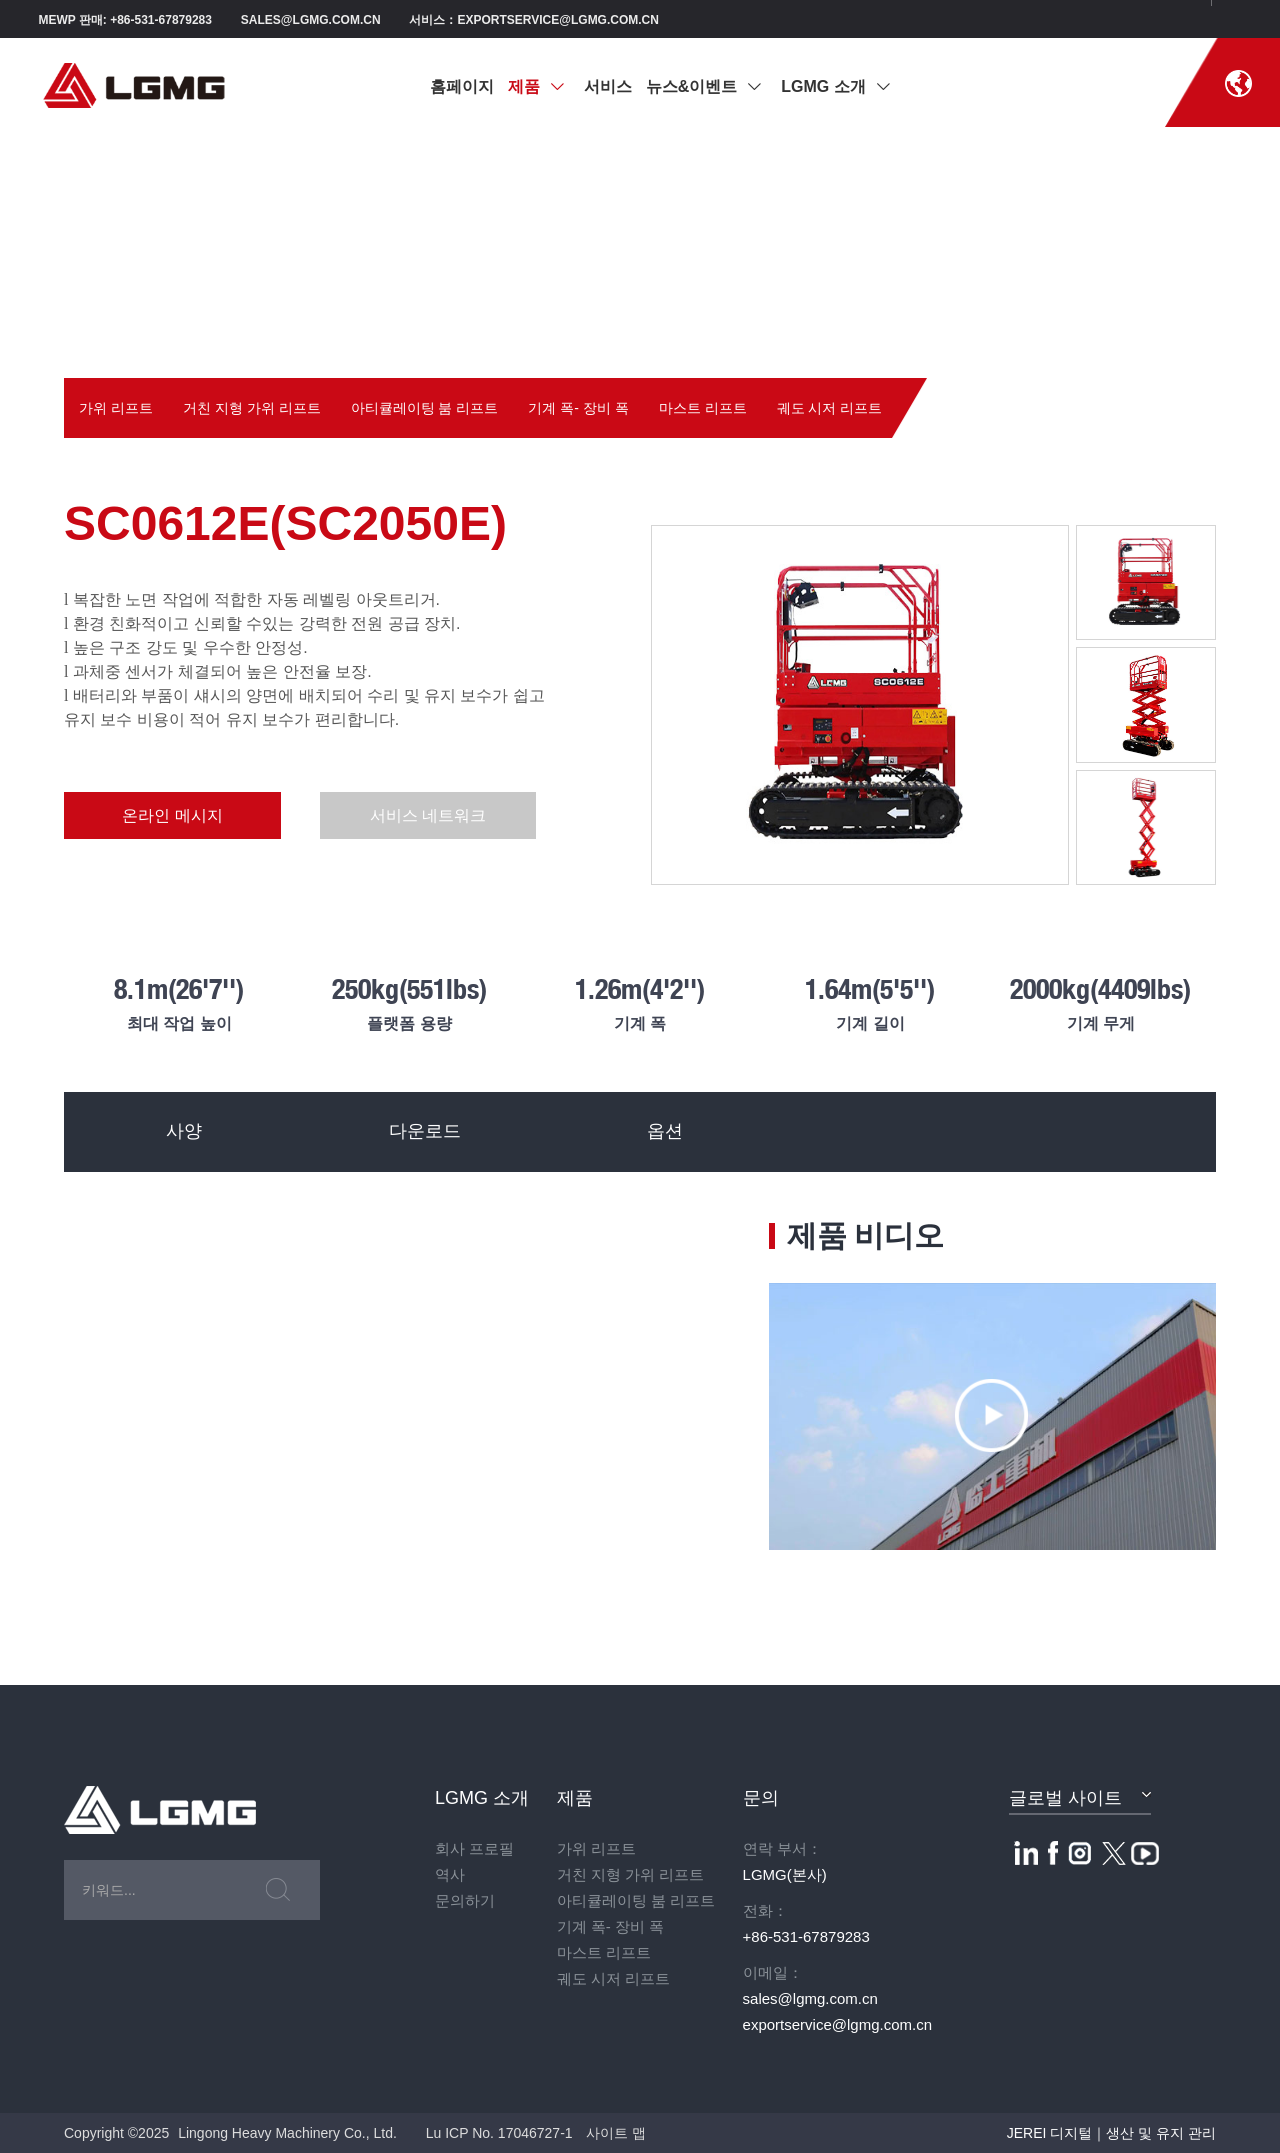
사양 (184, 1132)
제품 (536, 87)
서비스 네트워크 (407, 815)
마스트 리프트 (703, 408)
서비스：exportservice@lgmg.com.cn (534, 20)
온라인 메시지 (165, 815)
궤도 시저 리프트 (830, 408)
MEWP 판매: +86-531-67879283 (125, 20)
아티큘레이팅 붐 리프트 (425, 408)
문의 (761, 1798)
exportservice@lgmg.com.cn (837, 2024)
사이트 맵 (616, 2133)
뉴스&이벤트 (704, 87)
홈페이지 (462, 86)
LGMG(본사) (785, 1874)
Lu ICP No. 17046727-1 (499, 2133)
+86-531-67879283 (806, 1936)
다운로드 (424, 1132)
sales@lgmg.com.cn (311, 20)
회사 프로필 (474, 1848)
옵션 (664, 1132)
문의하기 (465, 1900)
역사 (450, 1874)
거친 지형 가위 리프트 (252, 408)
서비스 (608, 86)
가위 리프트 (116, 408)
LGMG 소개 (836, 87)
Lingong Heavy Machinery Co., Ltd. (287, 2133)
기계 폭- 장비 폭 (578, 408)
